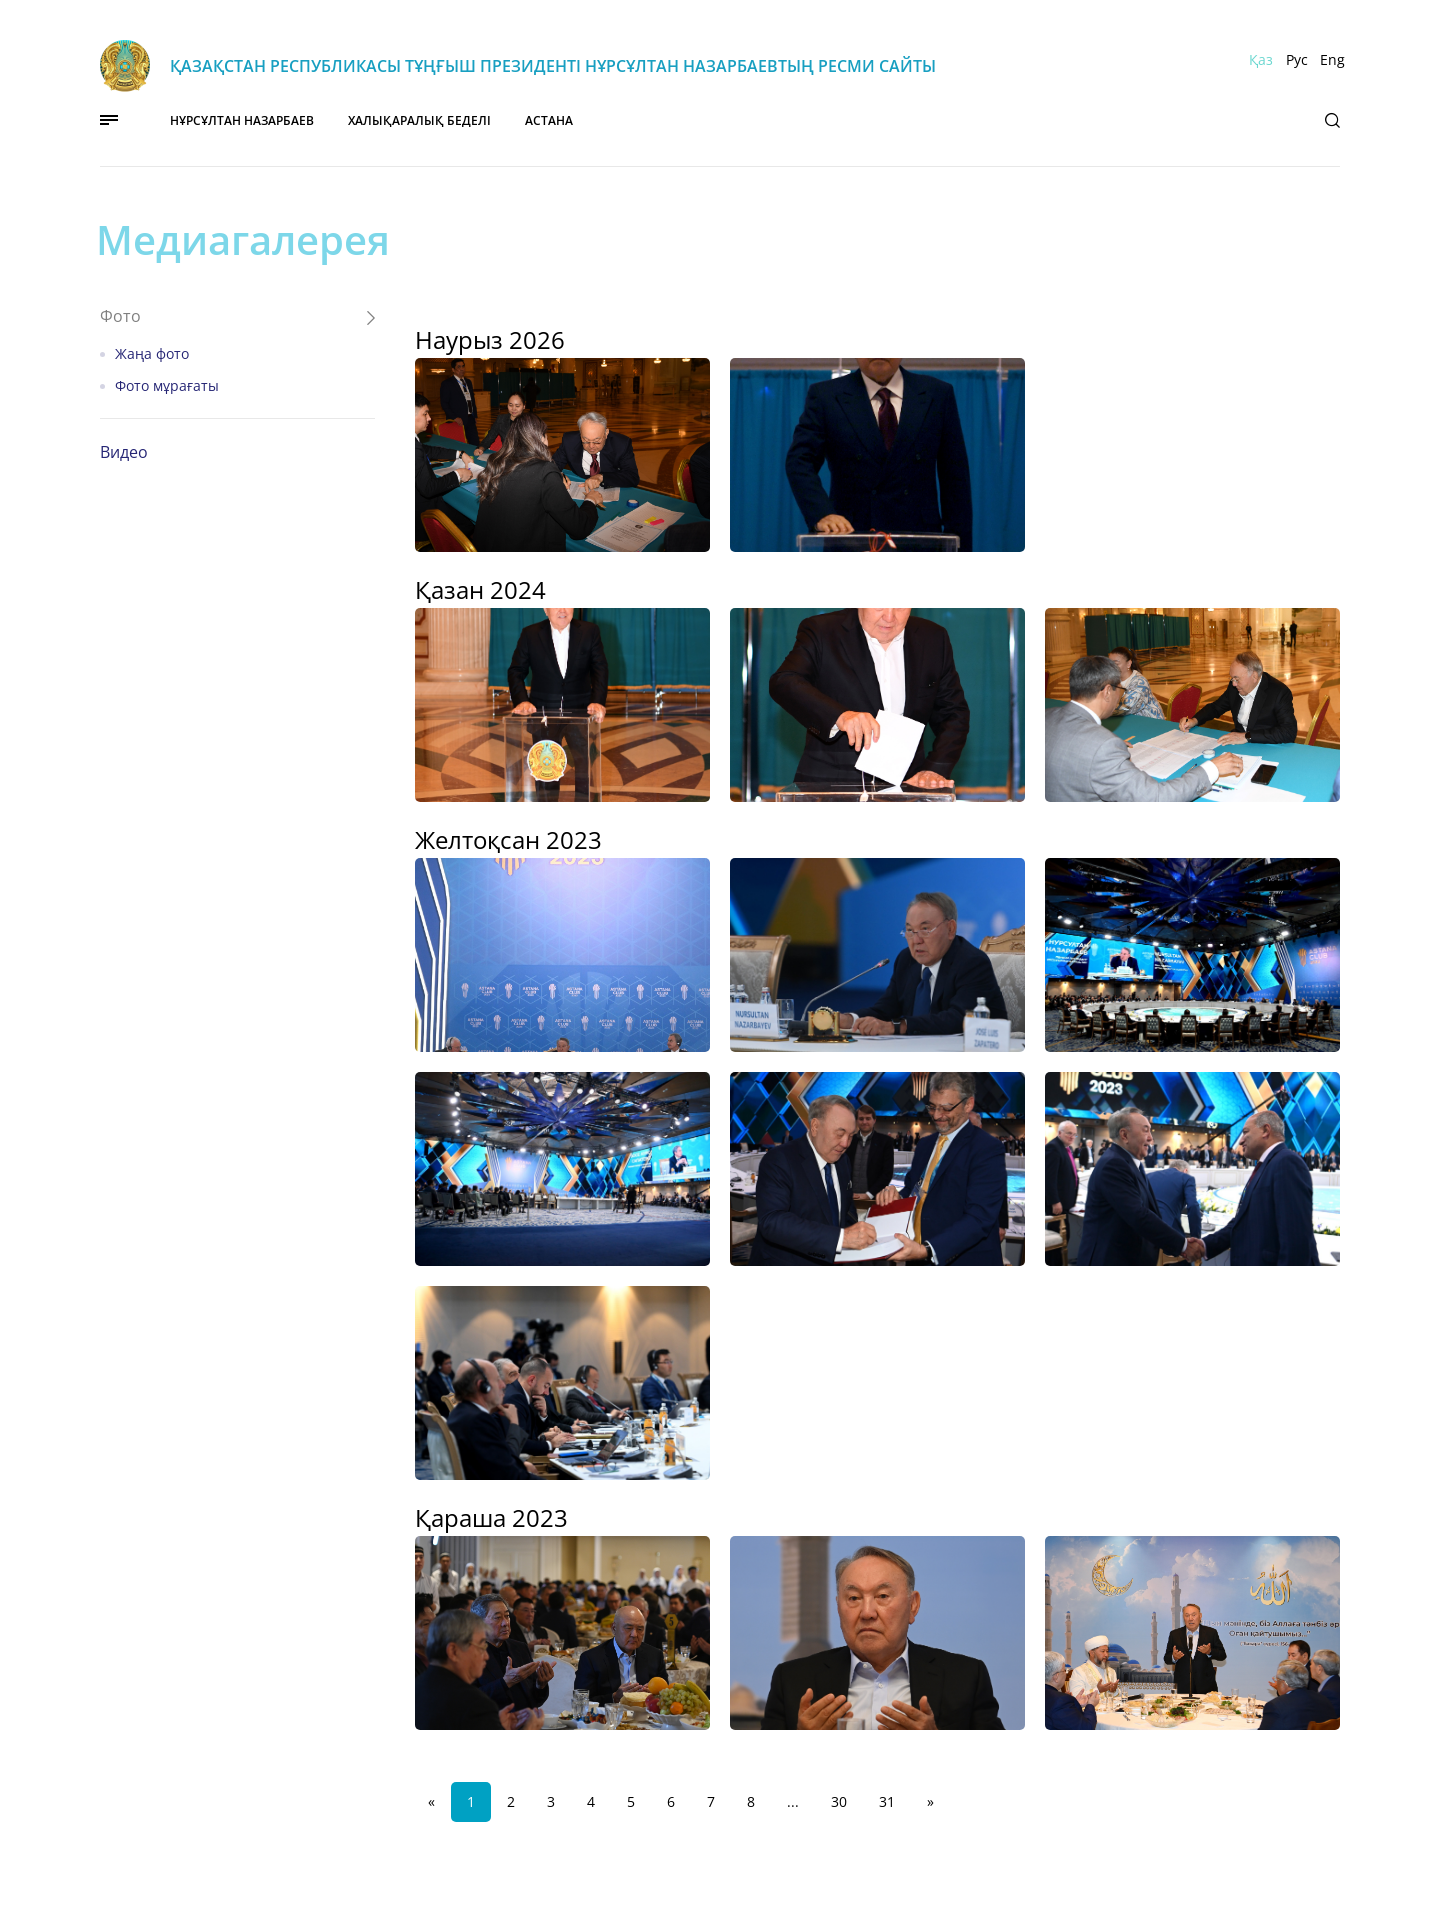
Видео (124, 452)
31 (887, 1801)
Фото (120, 316)
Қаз (1261, 60)
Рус (1297, 60)
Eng (1332, 60)
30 (839, 1801)
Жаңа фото (152, 354)
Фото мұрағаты (167, 386)
